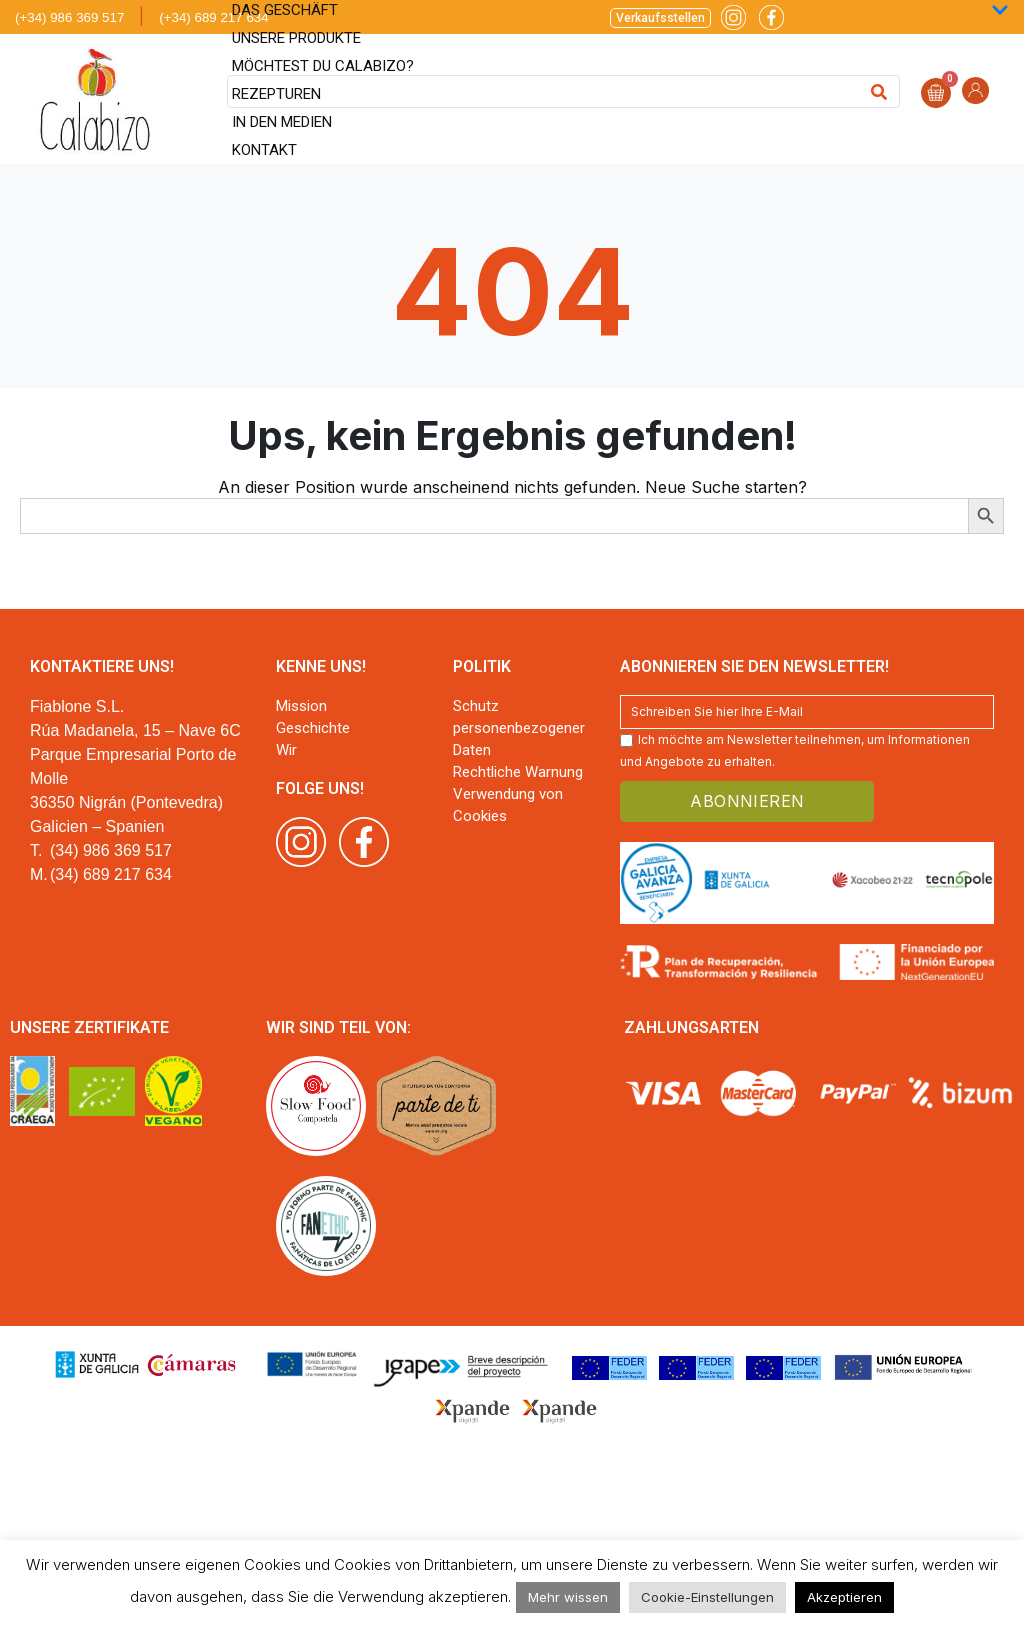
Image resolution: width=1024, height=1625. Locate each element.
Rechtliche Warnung (518, 772)
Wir (286, 750)
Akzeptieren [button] (844, 1597)
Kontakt (264, 150)
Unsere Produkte (296, 38)
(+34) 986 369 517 (69, 17)
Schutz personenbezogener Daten (519, 728)
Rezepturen (276, 94)
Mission (301, 706)
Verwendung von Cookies (508, 805)
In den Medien (282, 122)
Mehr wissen (568, 1597)
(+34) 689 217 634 (213, 17)
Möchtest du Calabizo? (323, 66)
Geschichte (313, 728)
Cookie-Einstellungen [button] (707, 1597)
